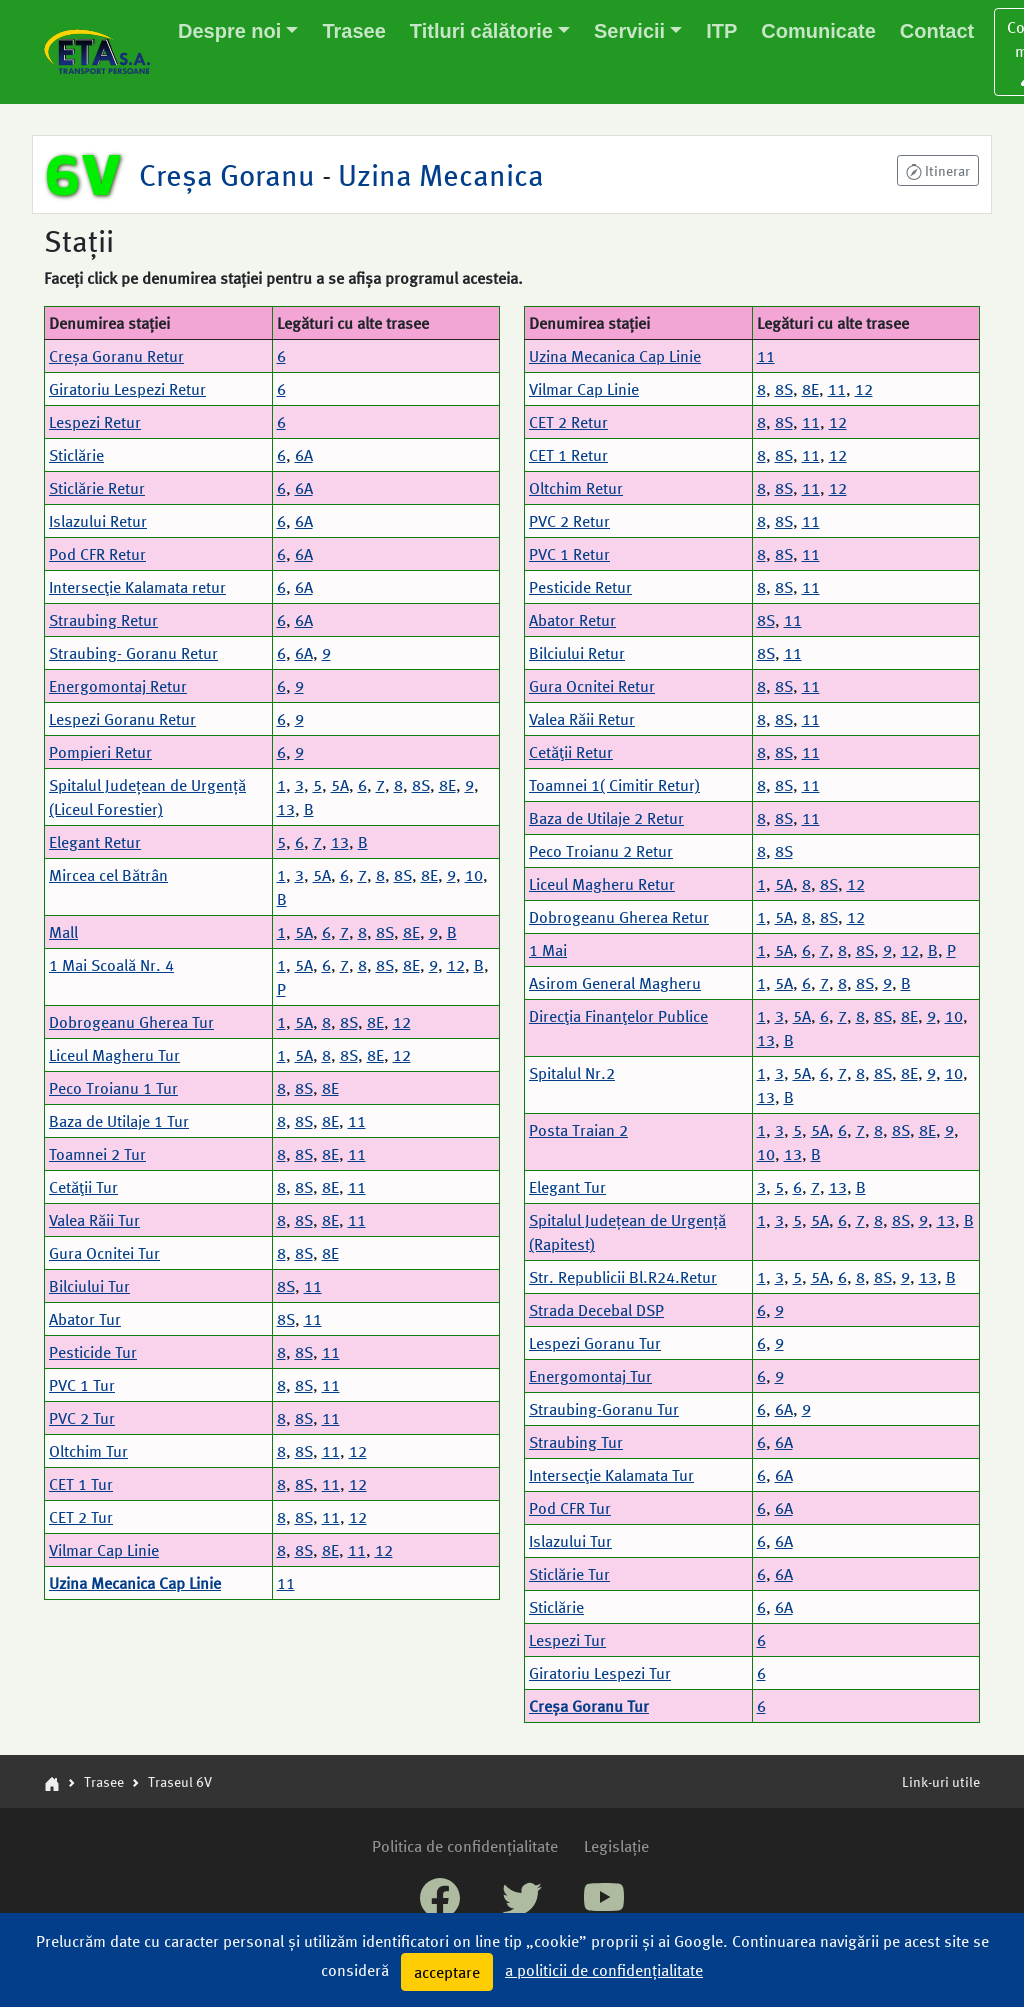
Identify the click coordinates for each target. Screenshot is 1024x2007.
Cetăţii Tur (83, 1186)
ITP (721, 31)
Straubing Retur (103, 619)
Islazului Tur (570, 1540)
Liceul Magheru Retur (602, 883)
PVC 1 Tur (82, 1384)
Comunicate (818, 31)
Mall (63, 931)
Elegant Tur (567, 1186)
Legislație (616, 1845)
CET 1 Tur (81, 1483)
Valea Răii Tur (94, 1219)
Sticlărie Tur (569, 1573)
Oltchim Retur (576, 487)
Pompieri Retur (100, 751)
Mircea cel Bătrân (108, 874)
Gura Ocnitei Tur (104, 1252)
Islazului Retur (98, 520)
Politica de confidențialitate (465, 1845)
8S (421, 784)
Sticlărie (76, 454)
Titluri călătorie (481, 31)
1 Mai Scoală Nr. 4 (111, 964)
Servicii (629, 31)
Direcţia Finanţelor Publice (618, 1015)
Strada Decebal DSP (596, 1309)
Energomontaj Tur (590, 1375)
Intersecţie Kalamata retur (137, 586)
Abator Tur (85, 1318)
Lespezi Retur (95, 421)
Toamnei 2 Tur (97, 1153)
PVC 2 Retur (569, 520)
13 (286, 808)
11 (357, 1120)
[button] (938, 170)
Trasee (353, 31)
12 (456, 964)
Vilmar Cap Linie (104, 1549)
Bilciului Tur (89, 1285)
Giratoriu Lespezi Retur (127, 388)
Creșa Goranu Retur (116, 355)
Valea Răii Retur (582, 718)
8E (447, 784)
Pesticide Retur (580, 586)
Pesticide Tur (93, 1351)
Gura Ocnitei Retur (592, 685)
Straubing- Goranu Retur (133, 652)
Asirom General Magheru (615, 982)
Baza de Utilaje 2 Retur (606, 817)
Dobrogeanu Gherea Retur (619, 916)
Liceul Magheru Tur (114, 1054)
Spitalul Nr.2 (572, 1072)
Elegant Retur (95, 841)
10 (474, 874)
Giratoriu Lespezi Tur (600, 1672)
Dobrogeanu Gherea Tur (131, 1021)
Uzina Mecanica (437, 174)
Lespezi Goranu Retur (122, 718)
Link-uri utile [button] (941, 1781)
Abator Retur (572, 619)
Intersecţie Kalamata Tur (611, 1474)
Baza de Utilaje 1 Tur (119, 1120)
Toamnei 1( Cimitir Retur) (614, 784)
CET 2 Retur (568, 421)
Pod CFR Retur (97, 553)
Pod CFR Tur (570, 1507)
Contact (937, 31)
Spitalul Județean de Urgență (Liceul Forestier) (147, 796)
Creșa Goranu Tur (589, 1705)
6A (304, 454)
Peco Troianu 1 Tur (113, 1087)
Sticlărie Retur (97, 487)
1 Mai (548, 949)
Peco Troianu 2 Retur (601, 850)
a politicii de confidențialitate (604, 1969)
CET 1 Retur (568, 454)
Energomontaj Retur (118, 685)
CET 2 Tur (81, 1516)
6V (84, 173)
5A (340, 784)
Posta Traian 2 (578, 1129)
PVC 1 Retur (569, 553)
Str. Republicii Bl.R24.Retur (623, 1276)
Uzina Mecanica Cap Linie (135, 1582)
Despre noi (229, 31)
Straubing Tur (576, 1441)
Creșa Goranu (230, 174)
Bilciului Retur (577, 652)
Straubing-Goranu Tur (604, 1408)
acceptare (447, 1971)
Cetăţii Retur (571, 751)
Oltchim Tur (88, 1450)
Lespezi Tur (567, 1639)
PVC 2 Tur (82, 1417)
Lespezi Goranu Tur (595, 1342)
